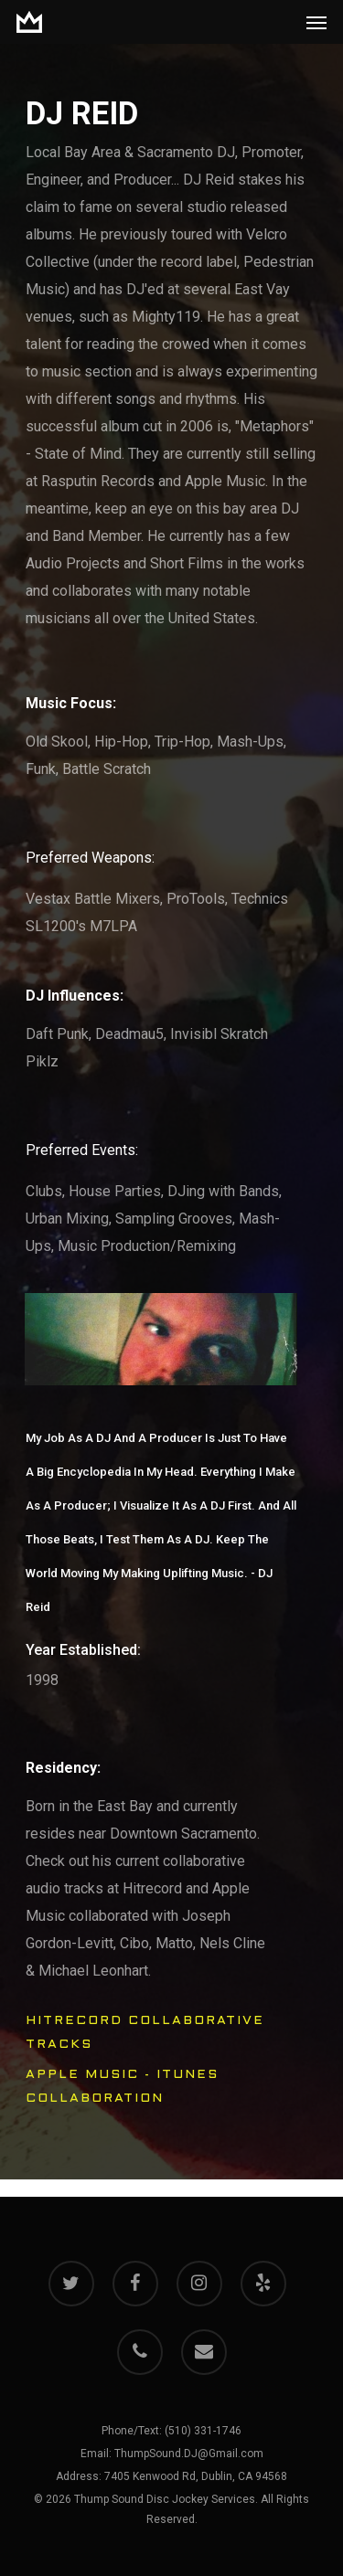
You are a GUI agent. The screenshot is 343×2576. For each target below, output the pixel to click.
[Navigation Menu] (316, 22)
